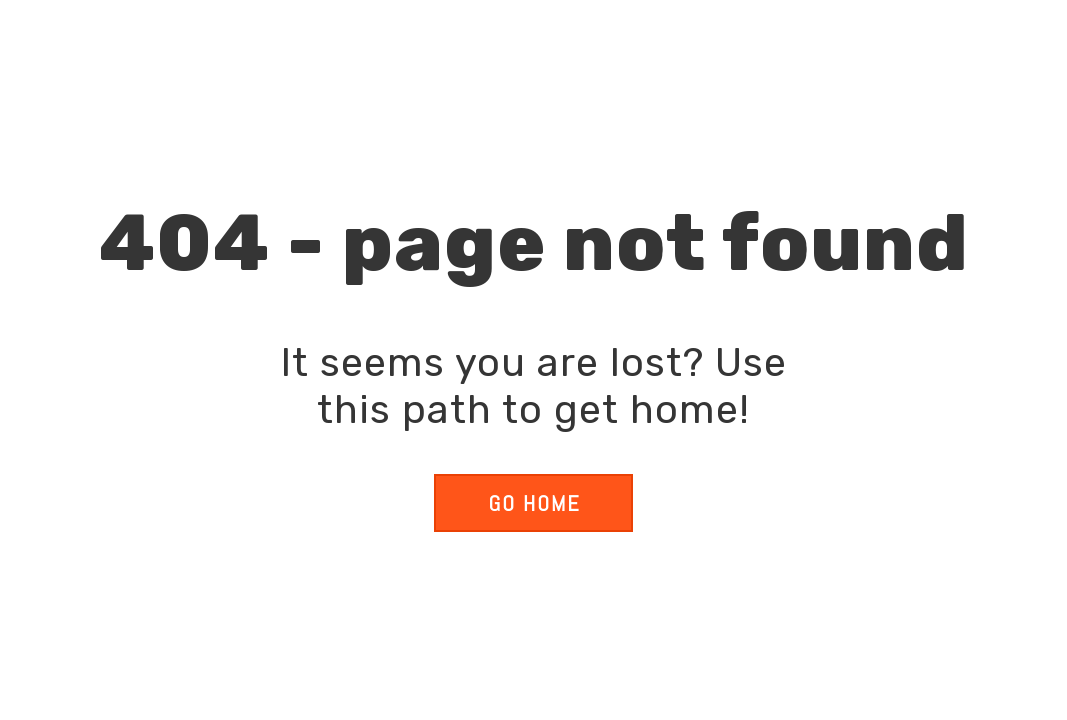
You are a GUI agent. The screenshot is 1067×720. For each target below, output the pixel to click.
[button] (533, 503)
